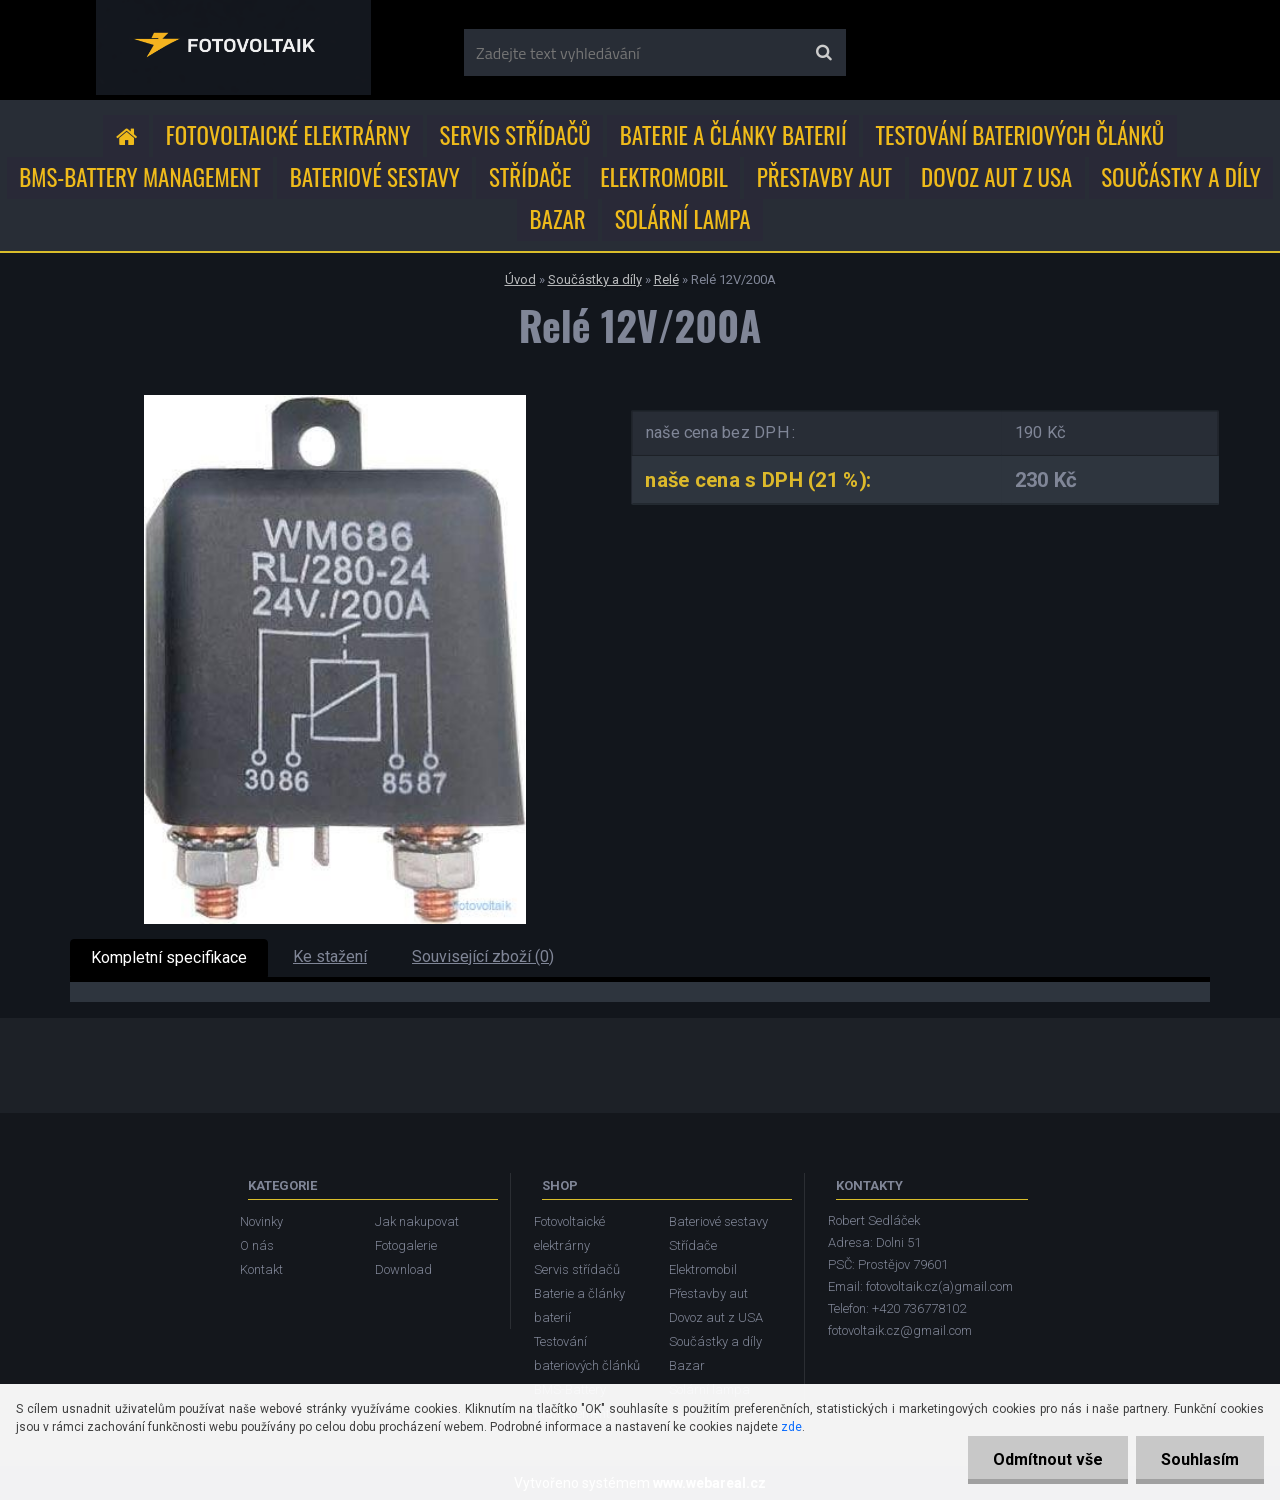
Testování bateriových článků (1020, 135)
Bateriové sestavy (375, 177)
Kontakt (261, 1269)
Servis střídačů (515, 135)
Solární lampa (683, 219)
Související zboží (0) (483, 956)
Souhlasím (1200, 1459)
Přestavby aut (824, 177)
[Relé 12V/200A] (335, 402)
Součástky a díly (1181, 177)
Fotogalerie (406, 1245)
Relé (666, 279)
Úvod (520, 279)
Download (403, 1269)
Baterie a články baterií (733, 135)
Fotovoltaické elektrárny (288, 135)
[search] (823, 53)
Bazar (558, 219)
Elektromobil (663, 177)
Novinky (261, 1221)
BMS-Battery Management (139, 177)
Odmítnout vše (1048, 1459)
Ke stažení (330, 956)
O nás (257, 1245)
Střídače (530, 177)
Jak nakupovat (417, 1221)
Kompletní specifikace (169, 957)
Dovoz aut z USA (996, 177)
